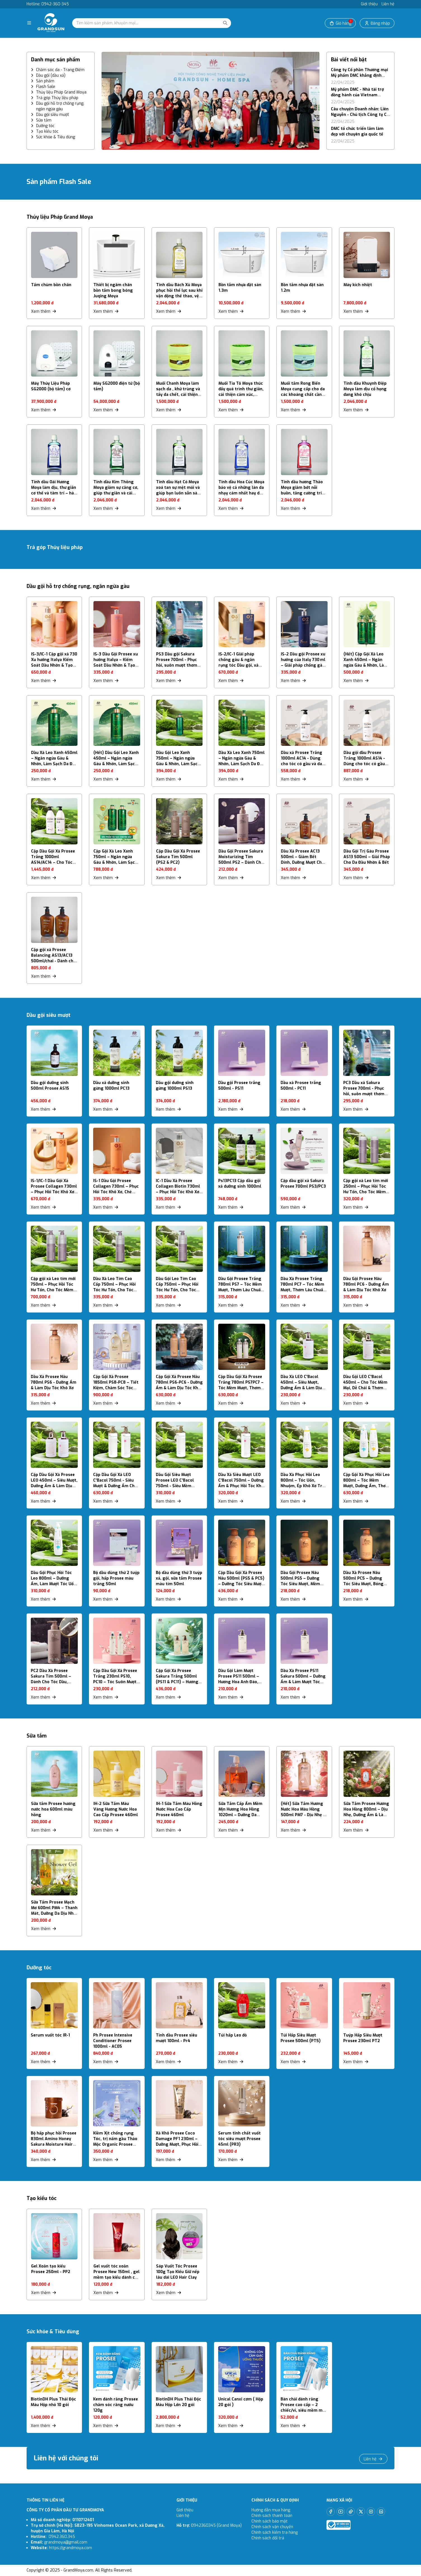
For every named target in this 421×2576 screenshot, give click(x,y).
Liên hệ (388, 4)
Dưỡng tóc (45, 126)
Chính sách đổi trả (267, 2538)
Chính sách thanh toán (271, 2515)
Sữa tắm (43, 120)
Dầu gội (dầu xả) (50, 75)
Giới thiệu (369, 4)
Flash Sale (45, 86)
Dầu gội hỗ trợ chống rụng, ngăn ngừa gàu (60, 106)
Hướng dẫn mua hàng (270, 2510)
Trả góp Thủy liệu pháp (57, 98)
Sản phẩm (45, 81)
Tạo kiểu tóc (47, 131)
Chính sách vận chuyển (272, 2527)
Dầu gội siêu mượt (52, 114)
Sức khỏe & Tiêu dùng (55, 137)
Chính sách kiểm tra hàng (274, 2532)
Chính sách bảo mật (269, 2521)
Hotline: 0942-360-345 (48, 4)
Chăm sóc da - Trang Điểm (60, 70)
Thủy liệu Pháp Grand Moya (61, 92)
